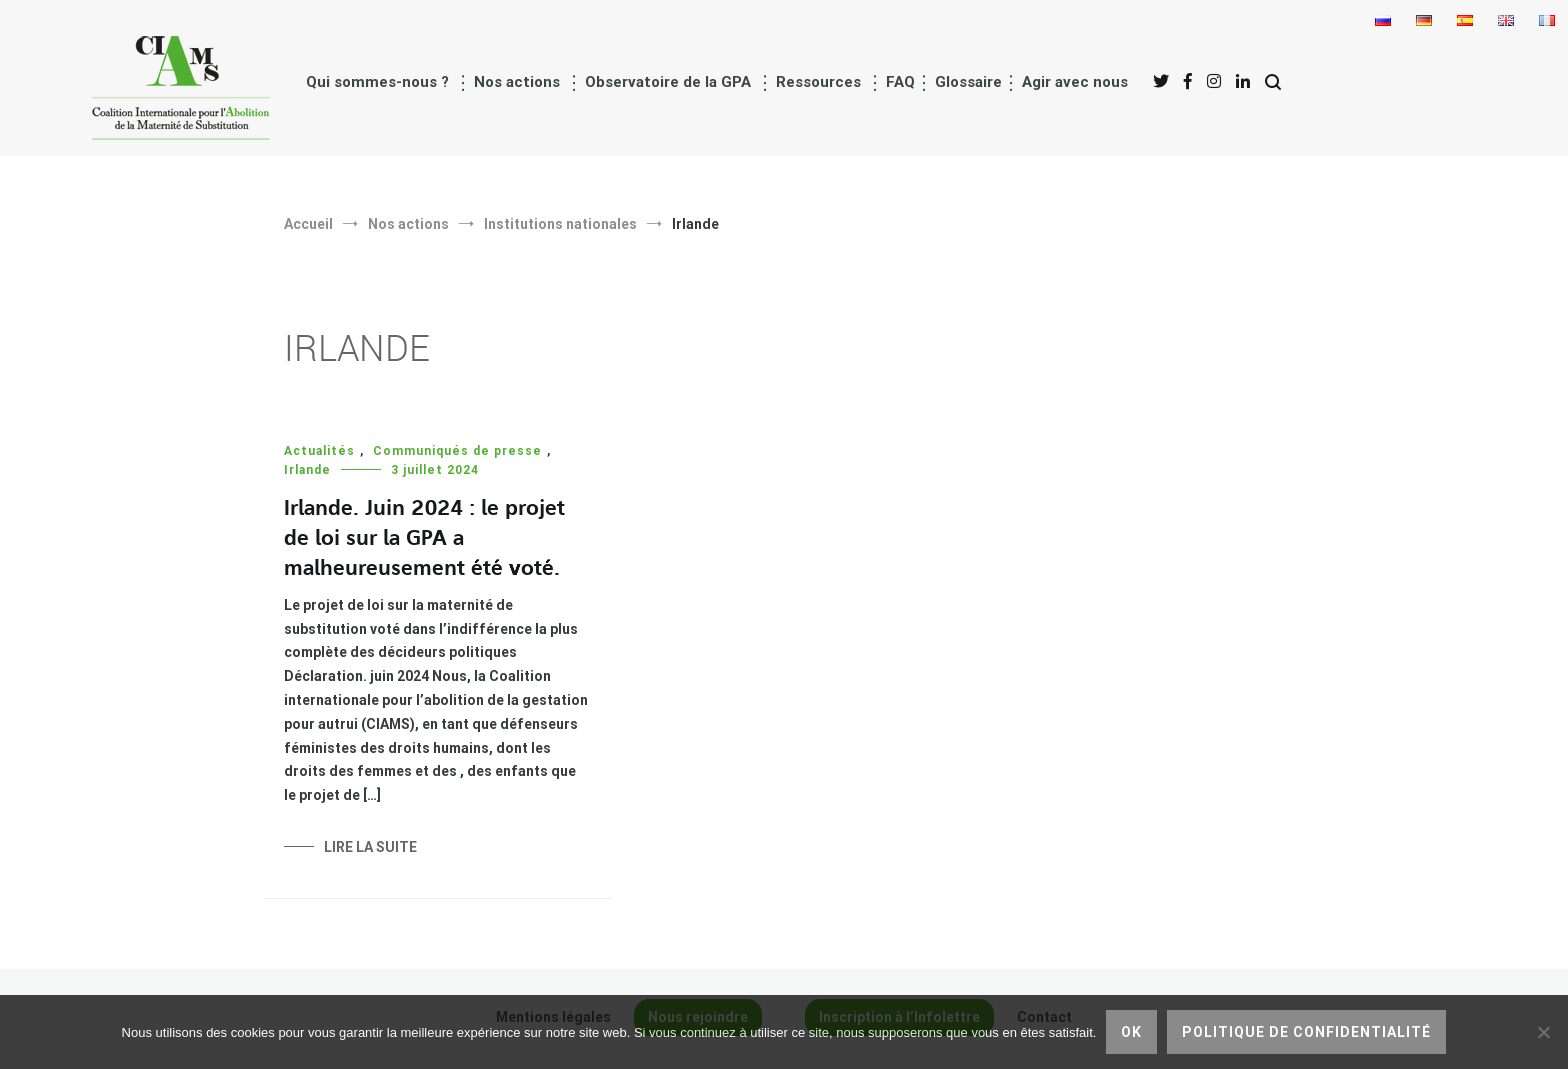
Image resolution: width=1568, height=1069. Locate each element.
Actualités (319, 451)
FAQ (900, 82)
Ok (1131, 1032)
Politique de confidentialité (1306, 1032)
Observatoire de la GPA (668, 82)
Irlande (307, 470)
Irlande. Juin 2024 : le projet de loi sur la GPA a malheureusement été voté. (424, 538)
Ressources (818, 82)
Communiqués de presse (457, 451)
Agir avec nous (1075, 82)
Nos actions (517, 82)
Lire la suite (370, 847)
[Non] (1543, 1032)
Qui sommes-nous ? (377, 82)
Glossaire (968, 82)
